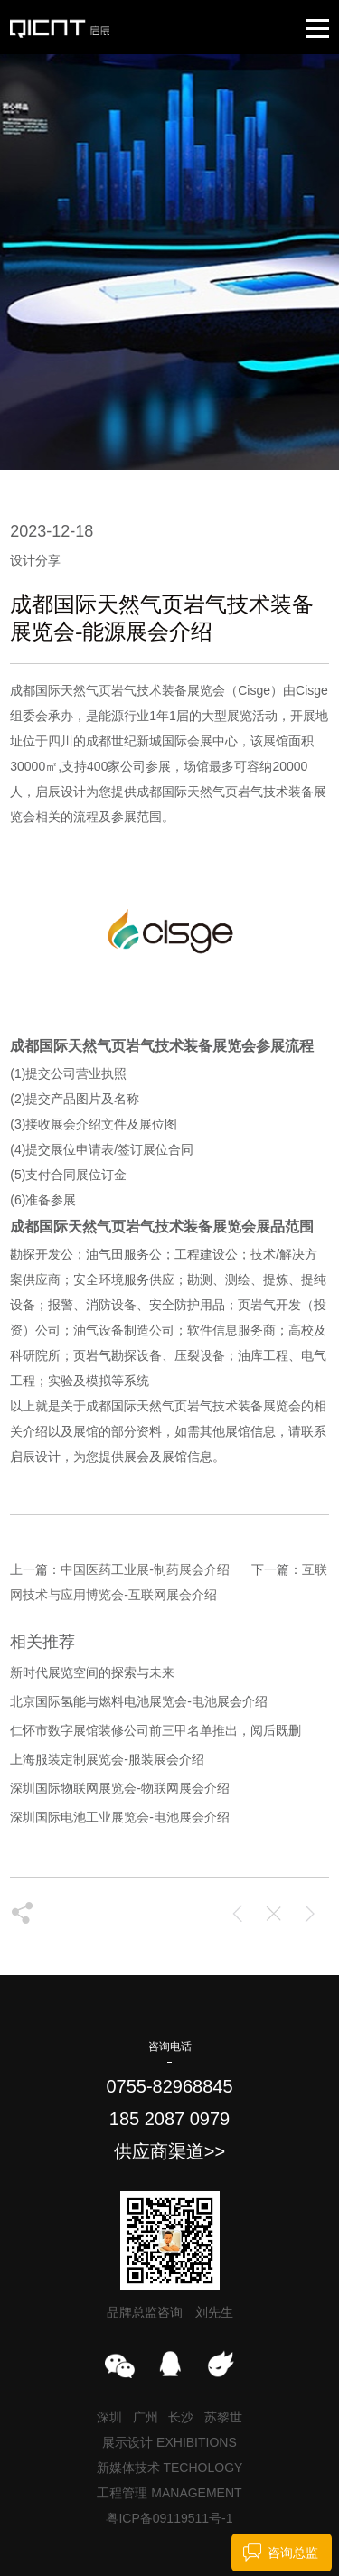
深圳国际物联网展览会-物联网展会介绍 (120, 1788)
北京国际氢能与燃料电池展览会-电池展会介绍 (139, 1701)
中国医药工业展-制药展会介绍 (145, 1569)
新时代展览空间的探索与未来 (92, 1672)
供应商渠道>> (169, 2151)
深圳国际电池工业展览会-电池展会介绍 (120, 1817)
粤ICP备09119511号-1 (169, 2518)
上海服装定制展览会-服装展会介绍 (107, 1759)
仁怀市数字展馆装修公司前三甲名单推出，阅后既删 (155, 1730)
